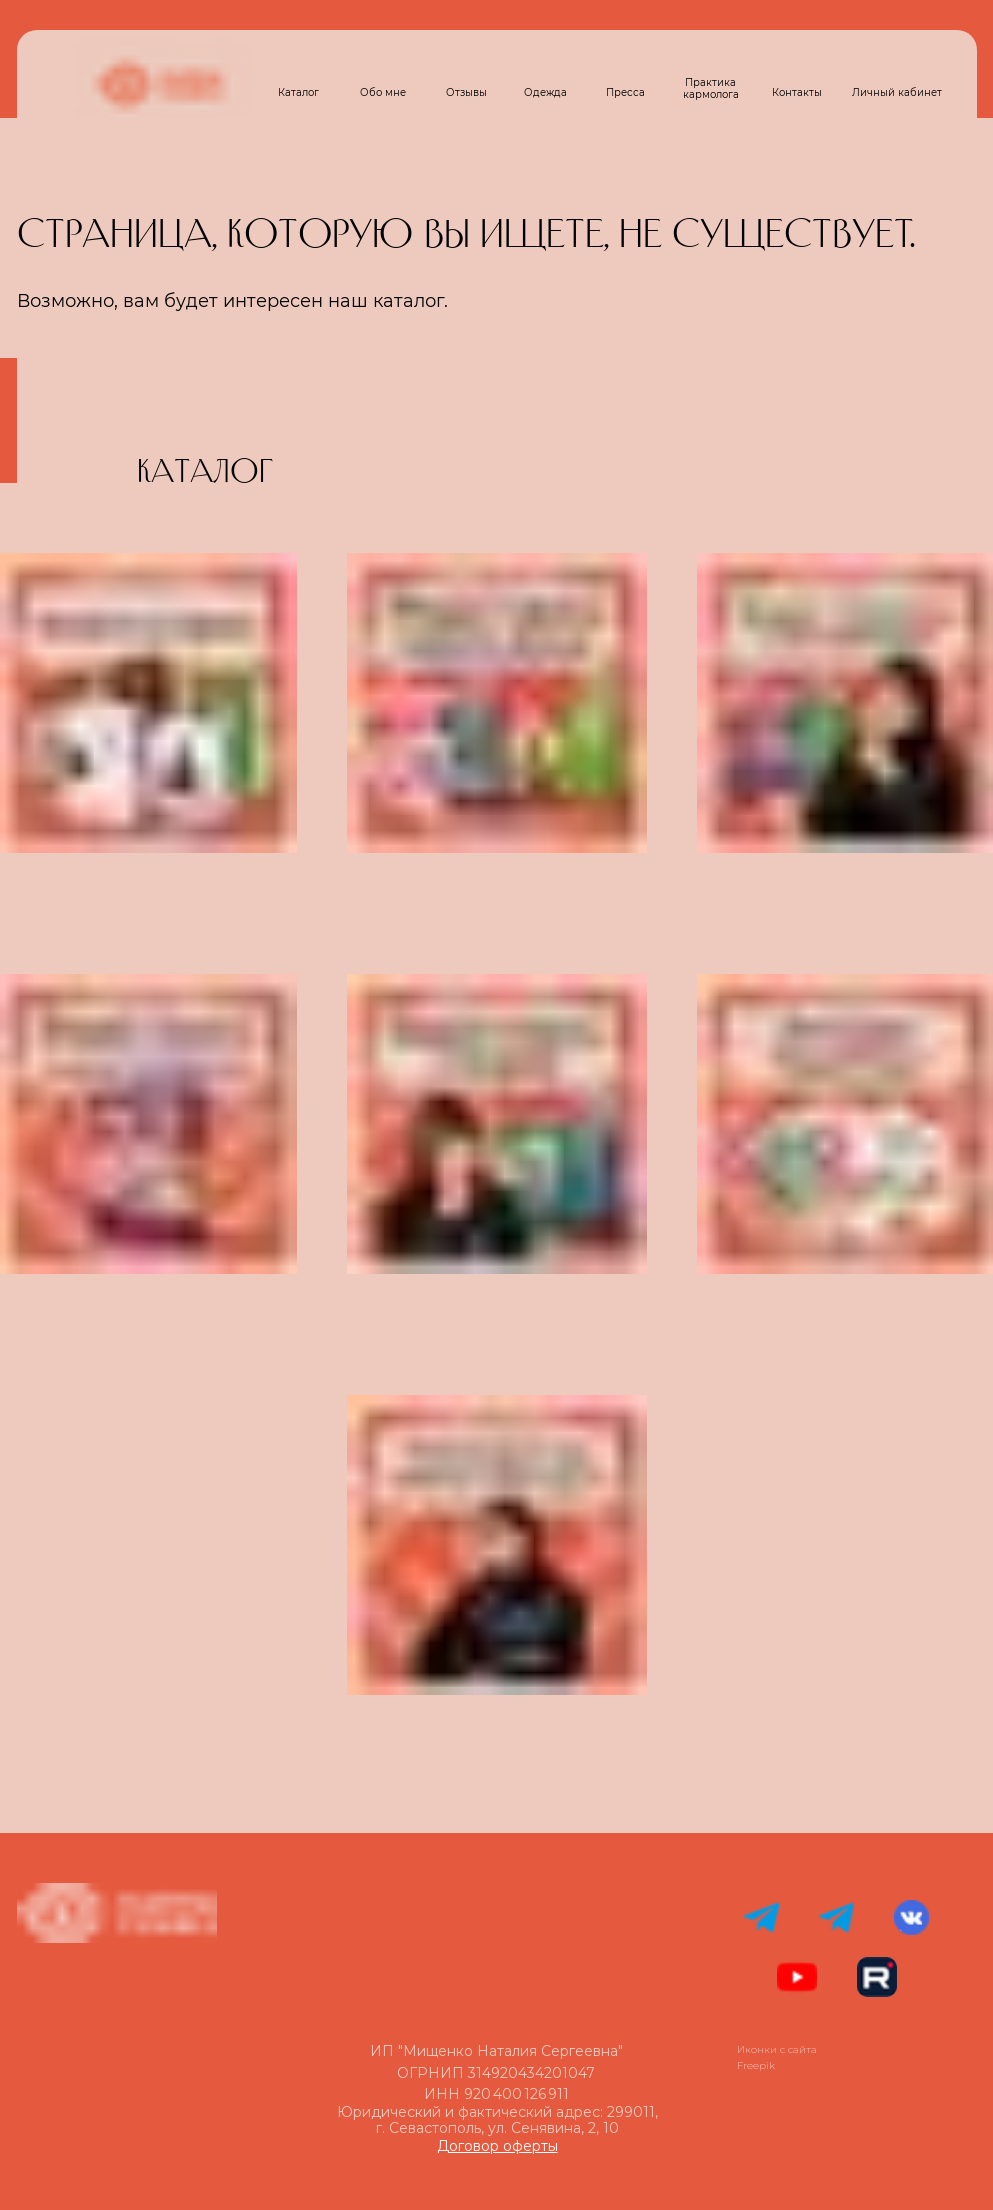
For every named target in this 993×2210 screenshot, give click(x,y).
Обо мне (383, 92)
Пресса (625, 92)
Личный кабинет (897, 92)
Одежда (545, 92)
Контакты (797, 92)
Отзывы (466, 92)
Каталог (298, 92)
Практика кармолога (711, 88)
